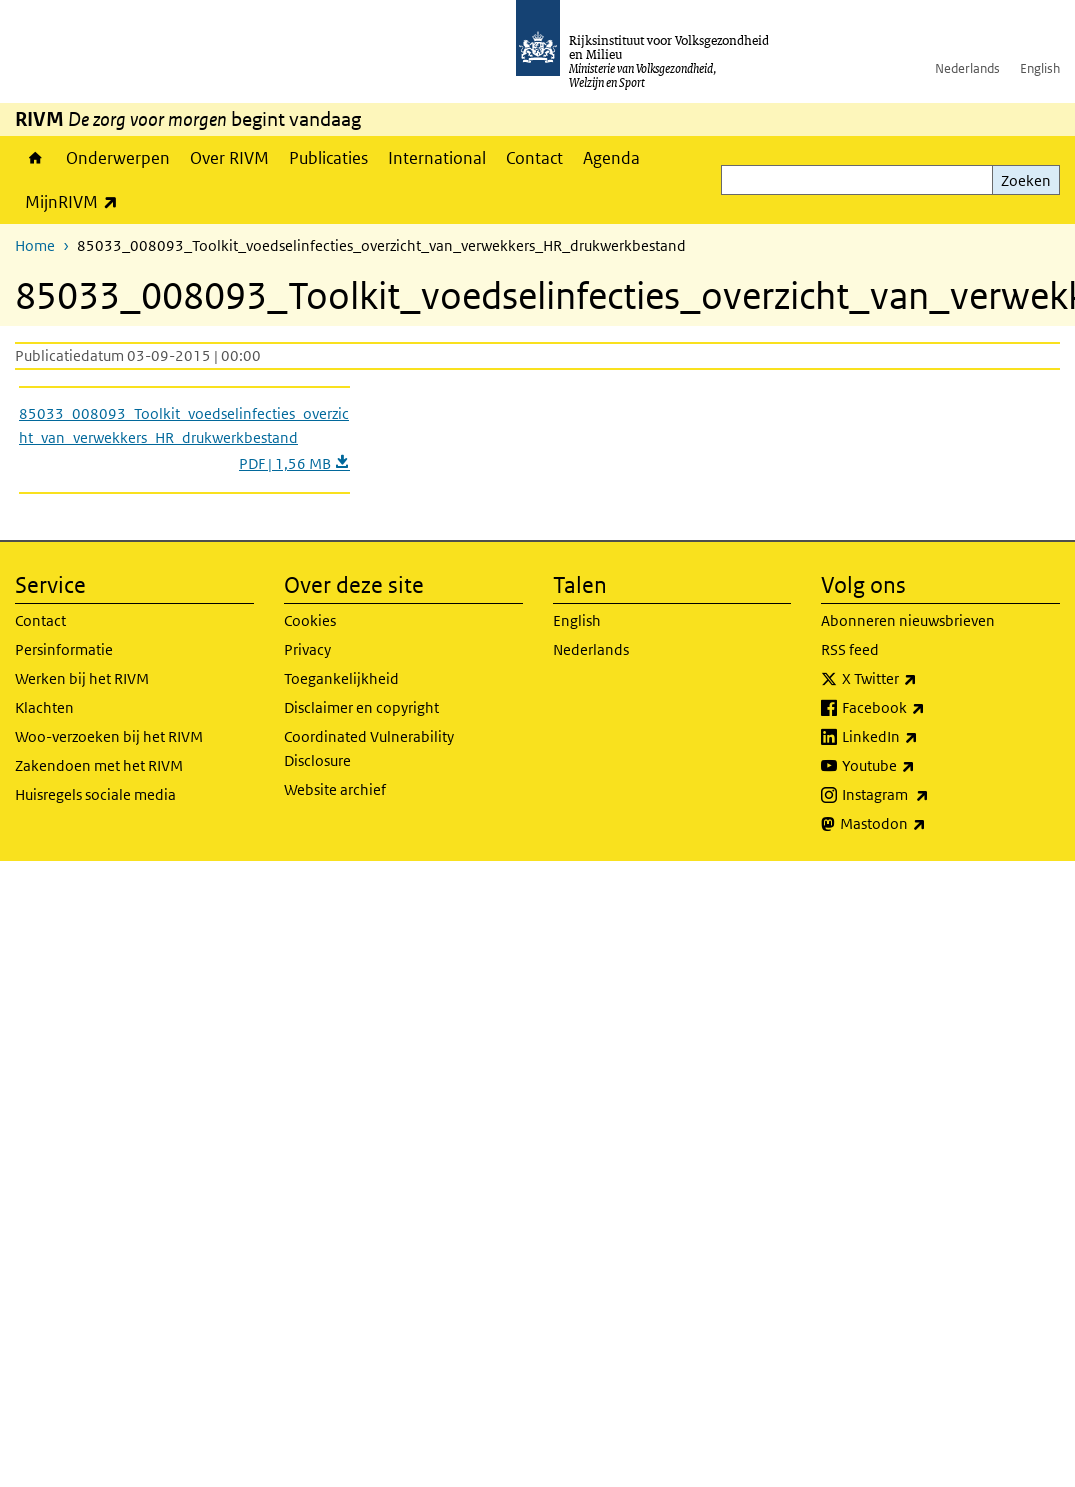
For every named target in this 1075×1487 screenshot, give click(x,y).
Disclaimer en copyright (361, 707)
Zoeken (1026, 180)
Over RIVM (229, 158)
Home (35, 158)
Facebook (927, 708)
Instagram (929, 795)
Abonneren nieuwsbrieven (908, 620)
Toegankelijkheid (341, 678)
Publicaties (328, 158)
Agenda (611, 158)
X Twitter (923, 679)
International (437, 158)
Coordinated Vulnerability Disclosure (369, 748)
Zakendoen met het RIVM (99, 765)
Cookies (310, 620)
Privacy (307, 649)
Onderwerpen (118, 158)
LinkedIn (924, 737)
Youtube (922, 766)
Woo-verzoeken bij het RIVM (109, 736)
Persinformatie (64, 649)
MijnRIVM (76, 201)
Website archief (335, 789)
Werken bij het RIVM (82, 678)
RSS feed (850, 649)
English (1040, 68)
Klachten (44, 707)
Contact (534, 158)
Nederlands (967, 68)
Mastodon (927, 824)
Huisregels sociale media (95, 794)
